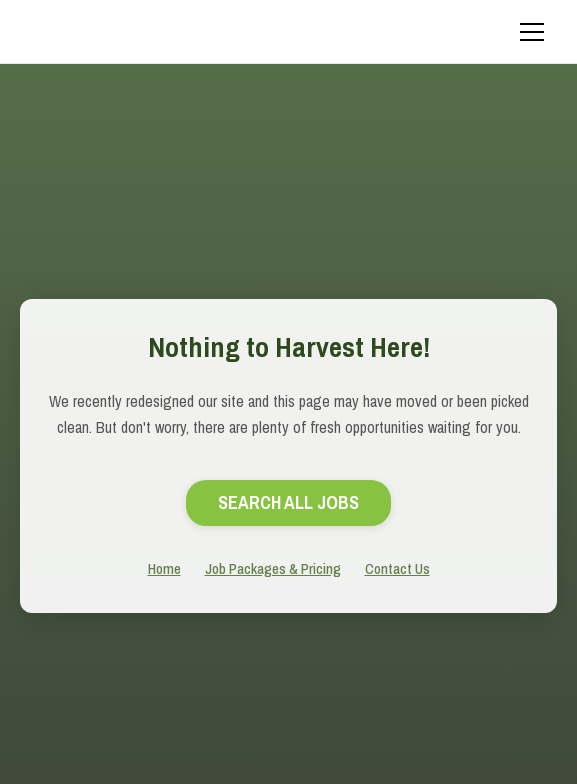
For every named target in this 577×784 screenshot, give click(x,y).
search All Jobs (288, 502)
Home (164, 568)
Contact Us (397, 568)
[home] (165, 32)
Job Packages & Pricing (273, 568)
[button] (528, 32)
